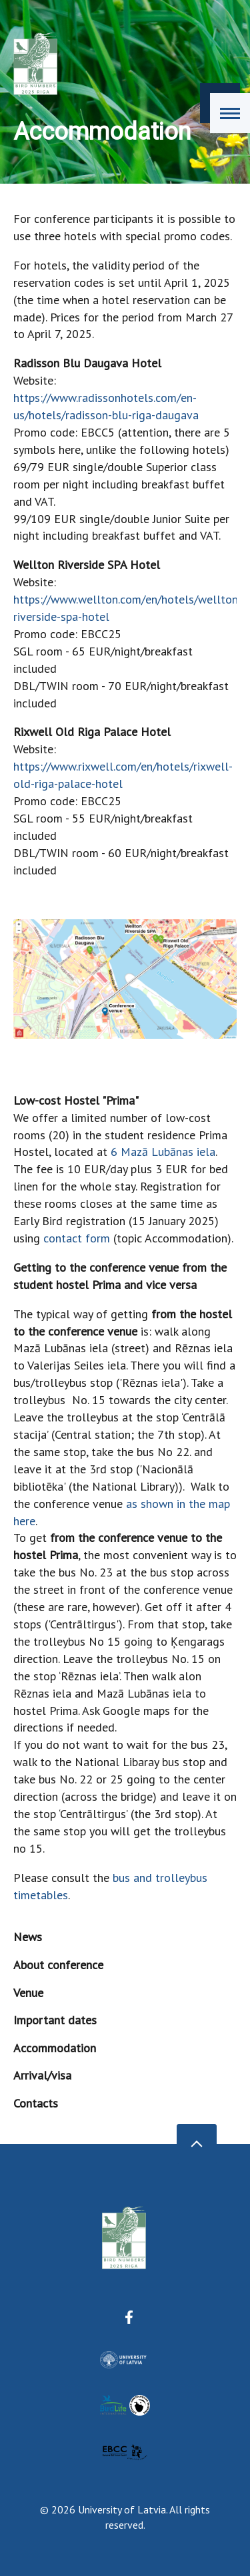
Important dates (55, 2020)
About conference (58, 1964)
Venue (28, 1992)
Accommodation (54, 2048)
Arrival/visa (42, 2075)
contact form (76, 1238)
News (27, 1936)
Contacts (35, 2103)
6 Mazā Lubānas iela (163, 1151)
